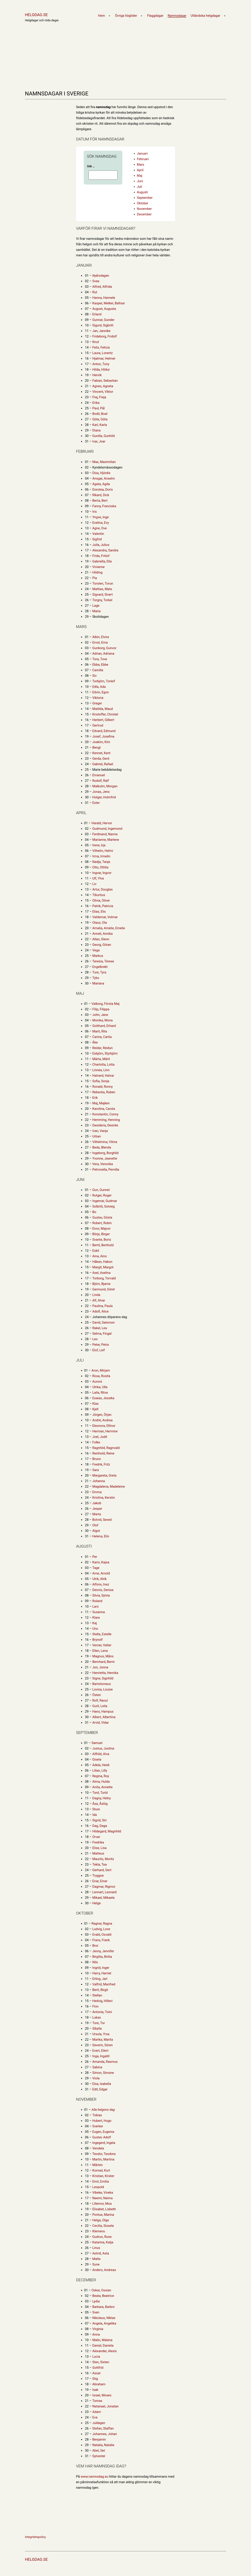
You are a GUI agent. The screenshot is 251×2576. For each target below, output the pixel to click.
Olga (105, 2220)
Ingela (110, 2143)
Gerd (105, 758)
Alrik (103, 1579)
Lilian (96, 1770)
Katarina (98, 2242)
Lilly (104, 1770)
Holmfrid (109, 797)
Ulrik (95, 1579)
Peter (96, 1345)
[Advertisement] (125, 47)
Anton (96, 364)
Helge (96, 1903)
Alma (96, 1781)
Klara (96, 1617)
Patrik (96, 906)
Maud (109, 709)
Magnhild (114, 1831)
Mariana (98, 983)
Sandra (113, 550)
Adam (96, 2412)
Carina (97, 1037)
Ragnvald (113, 1448)
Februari (143, 159)
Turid (104, 1793)
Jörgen (97, 1415)
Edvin (96, 692)
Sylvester (98, 2456)
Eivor (95, 1228)
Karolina (98, 1109)
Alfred (96, 287)
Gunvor (111, 648)
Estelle (106, 1634)
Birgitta (97, 1957)
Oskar (96, 2290)
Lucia (96, 2356)
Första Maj (111, 1004)
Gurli (95, 1706)
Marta (96, 1514)
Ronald (97, 1087)
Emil (95, 2181)
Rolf (95, 1700)
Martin (97, 2159)
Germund (99, 1289)
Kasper (97, 303)
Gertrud (97, 725)
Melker (108, 303)
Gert (108, 1870)
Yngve (96, 517)
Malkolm (98, 786)
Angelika (110, 2323)
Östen (96, 1695)
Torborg (98, 1278)
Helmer (110, 358)
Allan (96, 939)
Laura (96, 353)
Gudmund (99, 829)
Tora (95, 659)
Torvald (110, 1278)
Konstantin (100, 1114)
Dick (106, 495)
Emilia (104, 2181)
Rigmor (110, 1887)
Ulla (104, 1387)
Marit (96, 1031)
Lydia (96, 2301)
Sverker (97, 2126)
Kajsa (105, 1562)
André (96, 1420)
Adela (96, 1765)
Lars (95, 1606)
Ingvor (107, 873)
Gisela (96, 1759)
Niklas (110, 2318)
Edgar (103, 2089)
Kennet (97, 753)
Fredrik (97, 1464)
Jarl (104, 1979)
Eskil (95, 1251)
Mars (140, 164)
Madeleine (117, 1486)
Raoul (103, 1700)
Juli (139, 187)
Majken (104, 1103)
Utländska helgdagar (205, 16)
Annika (108, 934)
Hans (96, 1711)
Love (106, 1929)
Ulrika (96, 1387)
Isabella (105, 2084)
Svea (95, 281)
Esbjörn (97, 1053)
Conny (113, 1114)
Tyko (95, 978)
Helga (96, 2220)
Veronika (106, 1164)
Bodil (96, 414)
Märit (106, 1059)
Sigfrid (97, 539)
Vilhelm (97, 851)
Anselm (109, 478)
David (96, 1322)
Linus (96, 2248)
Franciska (109, 506)
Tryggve (98, 1875)
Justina (109, 1748)
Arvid (96, 1722)
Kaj (94, 1623)
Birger (105, 1234)
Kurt (107, 2170)
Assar (96, 2373)
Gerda (96, 758)
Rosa (96, 1376)
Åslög (103, 1804)
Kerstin (110, 1497)
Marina (109, 2215)
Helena (97, 1536)
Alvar (101, 1300)
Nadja (96, 862)
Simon (97, 2073)
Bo (94, 1212)
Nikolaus (98, 2318)
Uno (95, 1629)
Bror (95, 1946)
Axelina (105, 1273)
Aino (103, 1256)
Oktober (142, 203)
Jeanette (110, 1158)
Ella (109, 561)
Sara (95, 1470)
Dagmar (98, 1887)
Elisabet (98, 2209)
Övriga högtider (126, 16)
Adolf (96, 1311)
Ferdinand (99, 834)
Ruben (110, 1092)
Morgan (111, 786)
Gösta (108, 1217)
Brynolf (97, 1640)
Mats (108, 589)
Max (95, 462)
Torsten (97, 583)
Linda (96, 1295)
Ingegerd (98, 2143)
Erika (95, 403)
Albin (96, 637)
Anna (96, 2334)
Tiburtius (98, 895)
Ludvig (97, 1929)
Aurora (97, 1381)
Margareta (99, 1475)
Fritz (107, 1464)
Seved (107, 1520)
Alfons (97, 1584)
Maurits (97, 1859)
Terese (109, 961)
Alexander (99, 2351)
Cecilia (97, 2226)
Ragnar (97, 1923)
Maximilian (108, 462)
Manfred (109, 1984)
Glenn (105, 939)
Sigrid (96, 1820)
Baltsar (120, 303)
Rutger (97, 1195)
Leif (102, 1350)
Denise (109, 1590)
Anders (97, 2270)
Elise (95, 1848)
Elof (95, 1350)
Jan (95, 331)
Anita (96, 1787)
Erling (96, 1979)
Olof (95, 1525)
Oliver (106, 900)
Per (94, 1557)
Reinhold (98, 1453)
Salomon (108, 1322)
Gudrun (97, 2237)
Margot (108, 1267)
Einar (103, 1881)
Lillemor (98, 2204)
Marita (108, 2039)
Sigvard (97, 594)
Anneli (96, 934)
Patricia (107, 906)
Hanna (97, 298)
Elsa (95, 2084)
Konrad (97, 2170)
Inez (106, 1584)
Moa (108, 2204)
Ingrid (96, 1968)
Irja (103, 845)
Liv (94, 884)
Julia (95, 545)
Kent (107, 753)
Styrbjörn (111, 1053)
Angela (97, 2323)
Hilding (97, 572)
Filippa (104, 1009)
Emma (97, 1492)
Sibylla (97, 2028)
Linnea (97, 1070)
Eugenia (108, 2132)
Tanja (106, 862)
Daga (103, 1826)
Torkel (108, 600)
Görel (111, 1289)
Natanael (98, 2406)
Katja (109, 2242)
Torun (109, 583)
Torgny (97, 600)
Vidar (105, 1722)
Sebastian (111, 381)
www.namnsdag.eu (94, 2476)
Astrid (96, 2253)
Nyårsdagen (100, 275)
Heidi (106, 1765)
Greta (112, 1475)
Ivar (94, 441)
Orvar (96, 1837)
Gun (95, 1190)
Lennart (97, 1892)
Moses (106, 2395)
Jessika (108, 1398)
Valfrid (97, 1984)
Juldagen (98, 2423)
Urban (96, 1136)
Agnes (96, 386)
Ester (96, 803)
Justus (97, 1748)
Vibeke (97, 2192)
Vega (96, 950)
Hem (101, 16)
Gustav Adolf (101, 2137)
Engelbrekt (100, 967)
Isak (95, 2390)
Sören (108, 2045)
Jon (95, 1667)
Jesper (97, 1509)
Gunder (109, 320)
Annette (106, 1787)
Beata (96, 2296)
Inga (95, 2056)
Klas (95, 1404)
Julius (105, 545)
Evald (96, 1934)
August (97, 309)
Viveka (108, 2192)
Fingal (107, 1333)
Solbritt (97, 1206)
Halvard (97, 1075)
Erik (95, 1098)
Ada (103, 687)
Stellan (97, 1995)
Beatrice (108, 2296)
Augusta (110, 309)
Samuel (97, 1743)
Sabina (97, 2067)
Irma (95, 856)
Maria (96, 611)
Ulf (94, 878)
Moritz (109, 1859)
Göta (104, 419)
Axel (95, 1273)
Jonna (103, 1667)
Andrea (107, 1420)
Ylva (101, 878)
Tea (104, 1864)
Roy (106, 1776)
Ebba (96, 665)
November (144, 209)
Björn (96, 1284)
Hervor (107, 823)
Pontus (97, 2215)
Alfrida (107, 287)
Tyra (103, 972)
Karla (103, 425)
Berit (95, 1990)
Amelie (109, 928)
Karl (95, 425)
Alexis (112, 2351)
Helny (107, 1798)
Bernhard (98, 1662)
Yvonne (97, 1158)
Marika (97, 2039)
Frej (95, 397)
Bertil (96, 1245)
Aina (95, 1256)
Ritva (104, 1392)
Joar (102, 441)
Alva (106, 1754)
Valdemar (99, 917)
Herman (98, 1431)
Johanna (98, 1481)
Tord (95, 1793)
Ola (104, 923)
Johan (112, 2434)
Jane (104, 1015)
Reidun (108, 1048)
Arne (95, 1573)
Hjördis (105, 473)
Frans (96, 1940)
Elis (103, 911)
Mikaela (109, 1898)
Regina (97, 1776)
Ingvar (96, 873)
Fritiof (105, 556)
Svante (97, 1240)
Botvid (96, 1520)
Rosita (105, 1376)
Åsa (95, 1804)
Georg (96, 945)
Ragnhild (98, 1448)
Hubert (97, 2121)
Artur (95, 889)
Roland (97, 1601)
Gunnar (97, 320)
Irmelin (105, 856)
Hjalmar (98, 358)
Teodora (110, 2154)
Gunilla (97, 436)
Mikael (97, 1898)
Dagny (96, 1798)
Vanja (104, 1131)
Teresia (97, 961)
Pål (102, 408)
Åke (95, 1042)
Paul (95, 408)
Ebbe (104, 665)
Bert (105, 500)
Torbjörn (98, 681)
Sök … (91, 166)
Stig (95, 2379)
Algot (96, 1531)
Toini (108, 2012)
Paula (108, 1306)
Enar (95, 1881)
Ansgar (97, 478)
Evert (96, 2051)
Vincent (97, 392)
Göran (106, 945)
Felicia (105, 347)
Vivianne (98, 567)
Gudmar (111, 1201)
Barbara (98, 2307)
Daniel (96, 2345)
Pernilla (113, 1169)
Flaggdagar (155, 16)
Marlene (113, 840)
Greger (97, 703)
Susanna (98, 1612)
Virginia (97, 2329)
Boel (104, 414)
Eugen (96, 2132)
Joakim (97, 742)
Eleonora (98, 1426)
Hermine (111, 1431)
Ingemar (98, 1201)
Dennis (97, 1590)
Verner (97, 1645)
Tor (102, 2023)
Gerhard (98, 1870)
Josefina (108, 736)
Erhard (111, 1026)
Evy (106, 523)
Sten (95, 2362)
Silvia (96, 1595)
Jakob (96, 1503)
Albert (96, 1717)
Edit (95, 2089)
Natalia (97, 2445)
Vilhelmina (99, 1142)
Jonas (96, 792)
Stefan (97, 2428)
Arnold (105, 1573)
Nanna (112, 834)
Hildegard (99, 1831)
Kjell (95, 1409)
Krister (109, 2176)
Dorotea (98, 489)
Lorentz (107, 353)
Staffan (108, 2428)
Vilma (113, 1142)
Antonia (98, 2012)
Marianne (99, 840)
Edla (95, 687)
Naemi (97, 2198)
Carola (110, 1109)
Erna (104, 642)
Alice (105, 1311)
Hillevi (108, 2001)
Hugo (107, 2121)
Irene (95, 845)
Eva (95, 2417)
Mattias (97, 589)
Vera (95, 1164)
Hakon (107, 1262)
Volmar (112, 917)
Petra (105, 1345)
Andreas (110, 2270)
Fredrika (98, 1842)
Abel (95, 2450)
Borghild (113, 1153)
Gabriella (98, 561)
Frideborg (99, 336)
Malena (107, 2340)
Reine (110, 1453)
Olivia (96, 900)
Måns (109, 1656)
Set (102, 2450)
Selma (96, 1333)
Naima (108, 2198)
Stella (96, 1634)
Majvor (106, 1228)
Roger (107, 1195)
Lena (104, 1651)
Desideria (99, 1125)
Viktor (109, 392)
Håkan (97, 1262)
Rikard (96, 495)
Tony (105, 364)
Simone (108, 2073)
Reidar (96, 1048)
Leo (95, 1339)
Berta (96, 500)
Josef (96, 736)
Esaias (97, 1398)
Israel (96, 2395)
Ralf (106, 781)
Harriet (106, 1973)
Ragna (107, 1923)
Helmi (108, 851)
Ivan (95, 1131)
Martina (108, 2159)
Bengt (96, 747)
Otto (95, 867)
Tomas (97, 2401)
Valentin (98, 534)
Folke (96, 1442)
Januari (142, 153)
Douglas (107, 889)
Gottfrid (97, 2368)
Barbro (110, 2307)
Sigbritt (108, 325)
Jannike (104, 331)
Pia (94, 578)
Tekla (96, 1864)
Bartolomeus (101, 1684)
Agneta (108, 386)
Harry (96, 1973)
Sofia (96, 1081)
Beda (96, 1147)
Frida (96, 556)
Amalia (97, 928)
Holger (97, 797)
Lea (104, 1328)
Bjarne (105, 1284)
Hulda (105, 1781)
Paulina (97, 1306)
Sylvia (105, 1595)
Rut (94, 292)
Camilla (97, 670)
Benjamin (99, 2439)
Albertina (108, 1717)
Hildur (105, 369)
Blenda (106, 1147)
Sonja (105, 1081)
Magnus (98, 1656)
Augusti (142, 192)
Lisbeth (110, 2209)
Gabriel (97, 764)
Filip (95, 1009)
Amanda (98, 2062)
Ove (104, 528)
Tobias (97, 2115)
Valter (107, 1645)
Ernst (96, 642)
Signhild (107, 1678)
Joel (95, 1437)
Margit (97, 1267)
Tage (95, 1568)
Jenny (96, 1951)
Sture (96, 1809)
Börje (96, 1234)
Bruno (96, 1459)
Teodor (97, 2154)
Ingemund (115, 829)
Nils (95, 1962)
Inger (105, 1968)
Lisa (104, 1848)
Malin (96, 2340)
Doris (109, 489)
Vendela (98, 2148)
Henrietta (99, 1673)
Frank (106, 1940)
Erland (96, 314)
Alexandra (99, 550)
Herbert (97, 720)
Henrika (112, 1673)
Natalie (109, 2445)
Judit (103, 1437)
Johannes (99, 2434)
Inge (106, 517)
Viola (96, 2078)
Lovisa (97, 1689)
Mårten (97, 2165)
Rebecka (98, 1092)
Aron (95, 1370)
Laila (95, 1392)
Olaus (96, 923)
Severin (97, 2045)
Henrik (97, 375)
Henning (114, 1120)
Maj (139, 176)
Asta (105, 2253)
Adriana (108, 653)
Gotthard (98, 1026)
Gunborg (98, 648)
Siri (104, 1820)
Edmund (110, 731)
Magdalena (100, 1486)
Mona (108, 1020)
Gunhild (109, 436)
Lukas (96, 2017)
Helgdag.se (36, 15)
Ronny (108, 1087)
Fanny (96, 506)
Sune (96, 2264)
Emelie (120, 928)
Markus (97, 956)
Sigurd (97, 325)
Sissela (108, 2226)
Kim (107, 742)
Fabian (97, 381)
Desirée (112, 1125)
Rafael (108, 764)
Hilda (96, 369)
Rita (104, 1031)
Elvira (105, 637)
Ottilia (104, 867)
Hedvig (97, 2001)
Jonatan (113, 2406)
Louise (108, 1689)
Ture (95, 972)
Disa (95, 473)
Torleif (110, 681)
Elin (106, 1536)
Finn (95, 2006)
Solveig (109, 1206)
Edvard (97, 731)
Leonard (111, 1892)
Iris (94, 512)
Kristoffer (99, 714)
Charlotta (99, 1064)
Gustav (97, 1217)
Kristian (97, 2176)
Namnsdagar (177, 16)
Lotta (111, 1064)
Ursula (97, 2034)
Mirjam (105, 1370)
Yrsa (106, 2034)
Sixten (104, 2362)
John (96, 1015)
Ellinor (110, 1426)
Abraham (98, 2384)
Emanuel (98, 775)
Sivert (108, 594)
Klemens (98, 2231)
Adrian (97, 653)
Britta (108, 1957)
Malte (96, 2259)
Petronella (99, 1169)
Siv (94, 676)
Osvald (106, 1934)
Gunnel (105, 1190)
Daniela (108, 2345)
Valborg (97, 1004)
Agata (96, 484)
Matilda (97, 709)
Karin (96, 1562)
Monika (97, 1020)
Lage (95, 606)
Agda (106, 484)
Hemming (99, 1120)
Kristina (97, 1497)
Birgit (104, 1990)
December (144, 214)
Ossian (106, 2290)
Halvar (109, 1075)
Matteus (98, 1853)
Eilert (105, 2051)
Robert (97, 1223)
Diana (96, 430)
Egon (105, 692)
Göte (95, 419)
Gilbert (109, 720)
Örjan (107, 1415)
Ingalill (105, 2056)
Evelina (97, 523)
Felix (95, 347)
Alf (94, 1300)
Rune (108, 2237)
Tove (103, 659)
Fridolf (112, 336)
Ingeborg (98, 1153)
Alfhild (97, 1754)
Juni (140, 181)
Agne (96, 528)
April (140, 170)
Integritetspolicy (35, 2537)
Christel (112, 714)
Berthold (107, 1245)
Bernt (111, 1662)
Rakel (96, 1328)
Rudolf (97, 781)
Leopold (98, 2187)
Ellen (95, 1651)
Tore (95, 2023)
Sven (95, 2312)
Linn (106, 1070)
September (145, 198)
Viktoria (97, 698)
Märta (96, 1059)
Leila (103, 1706)
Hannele (109, 298)
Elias (95, 911)
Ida (94, 1815)
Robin (107, 1223)
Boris (107, 1240)
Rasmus (112, 2062)
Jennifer (108, 1951)
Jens (106, 792)
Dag (95, 1826)
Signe (96, 1678)
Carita (107, 1037)
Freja (102, 397)
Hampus (107, 1711)
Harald (96, 823)
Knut (95, 342)
